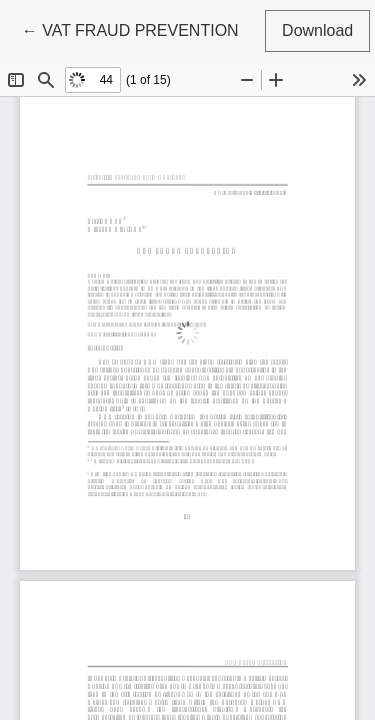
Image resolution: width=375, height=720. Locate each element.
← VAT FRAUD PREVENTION (130, 28)
